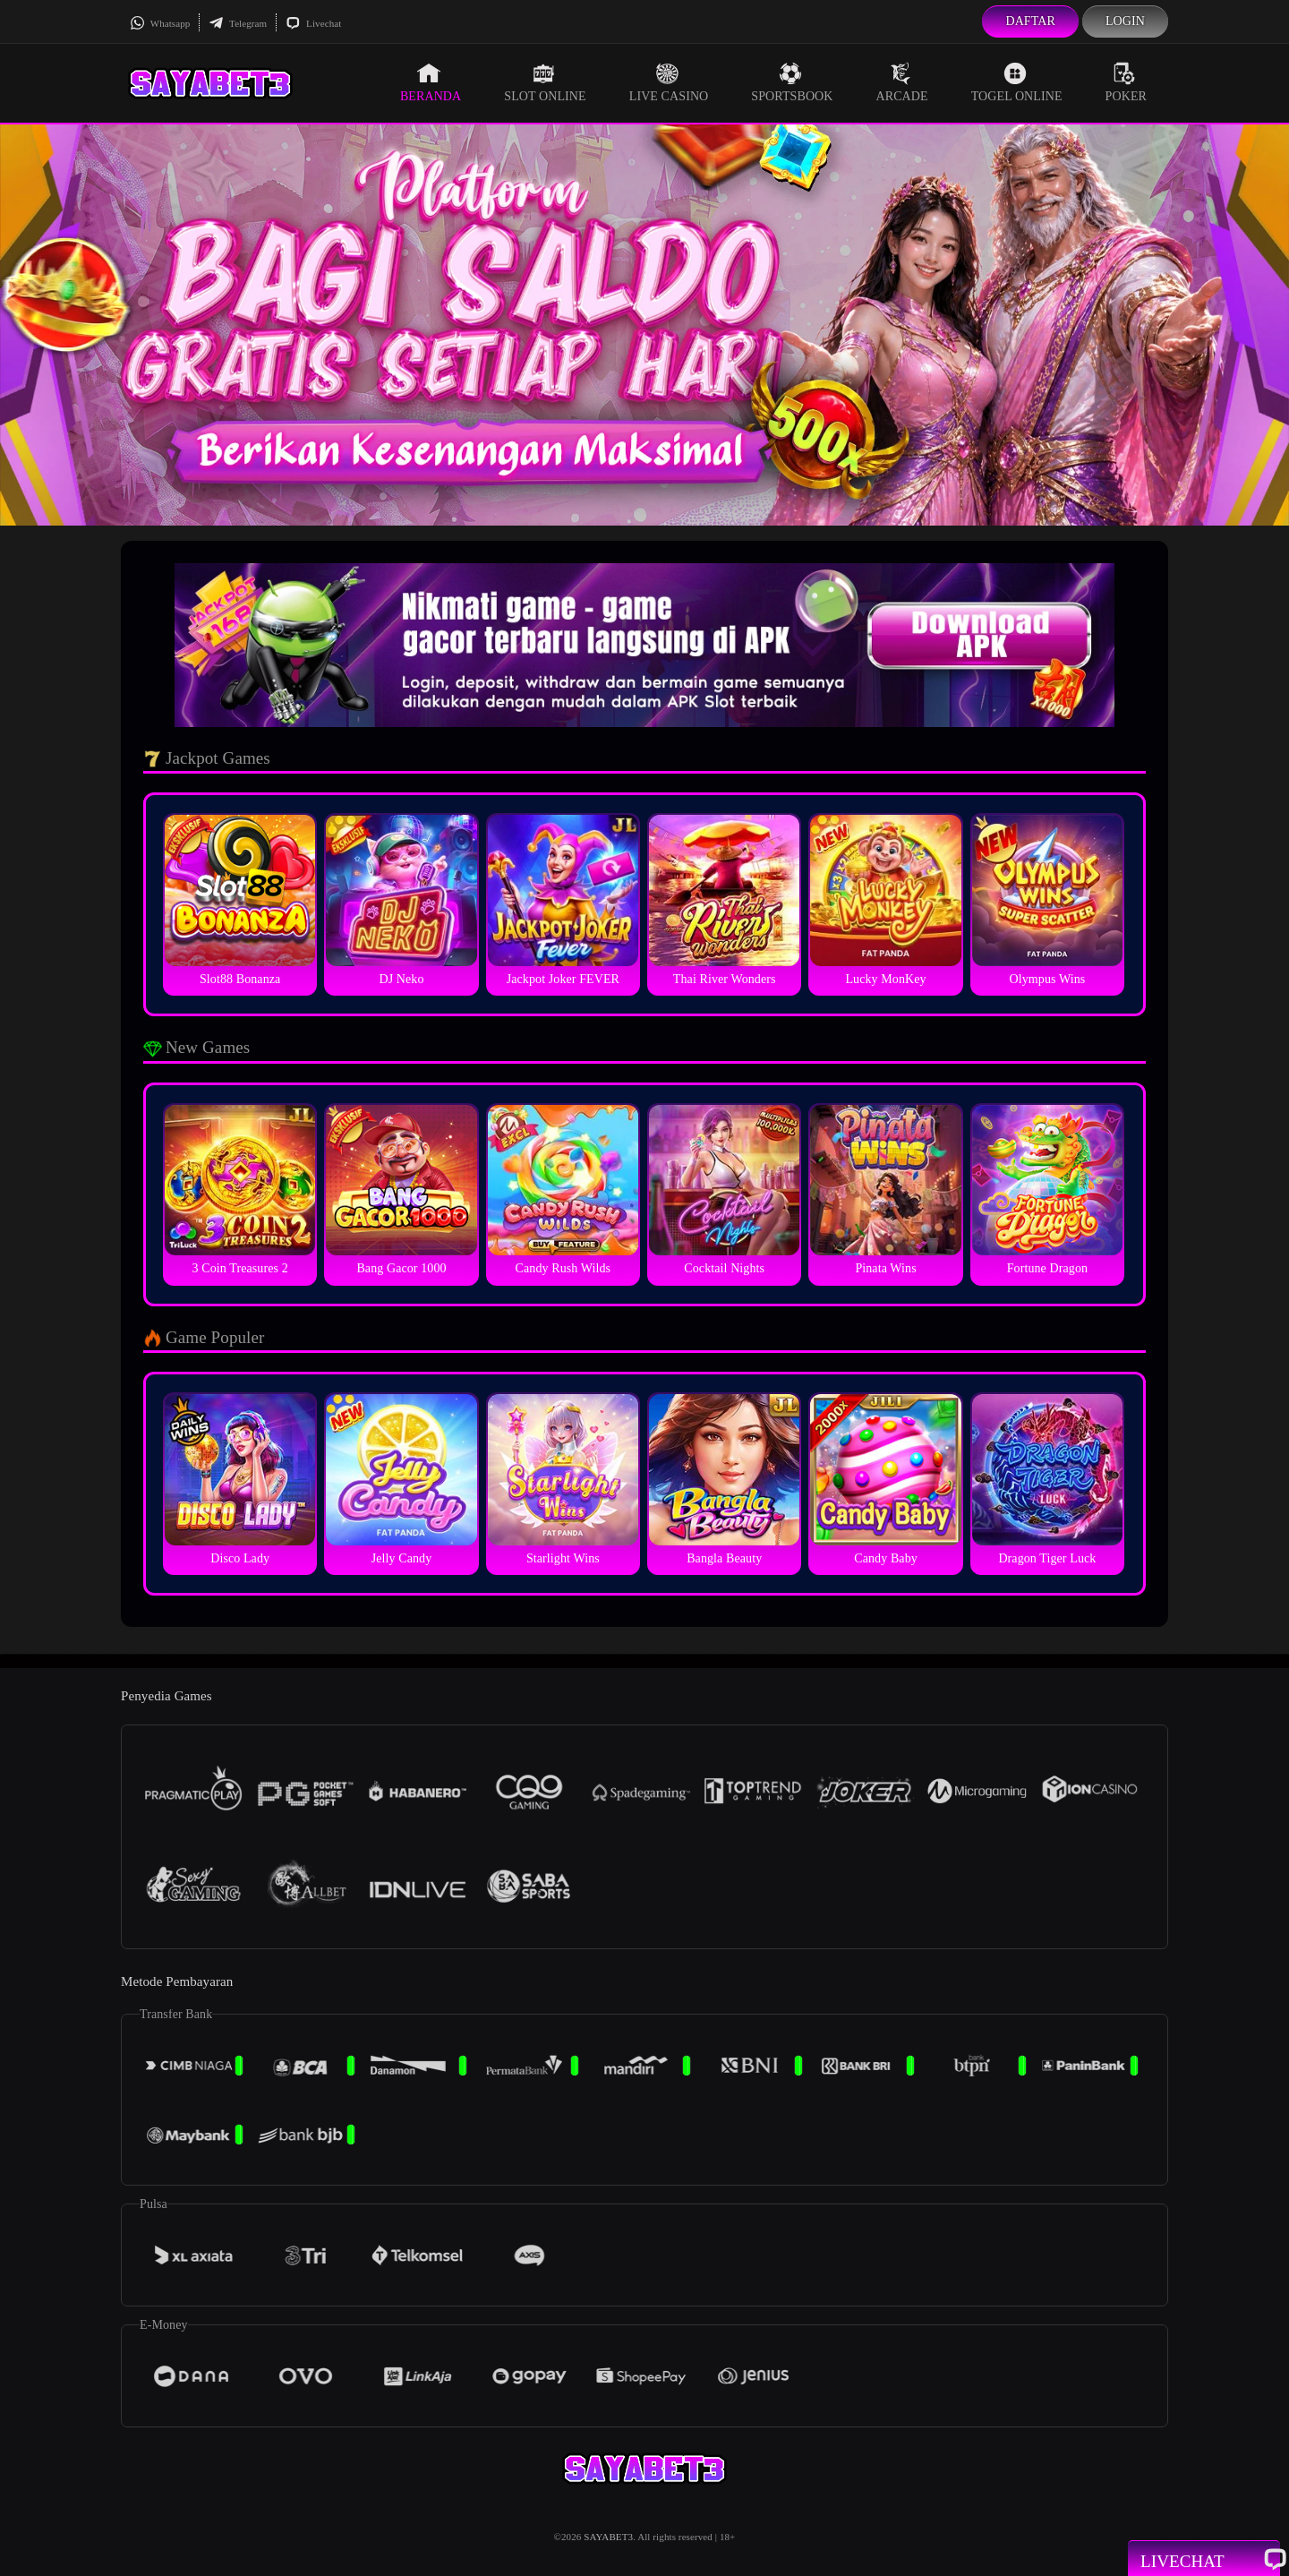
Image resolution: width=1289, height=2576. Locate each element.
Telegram (238, 23)
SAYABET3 (608, 2536)
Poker (1126, 82)
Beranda (430, 82)
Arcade (902, 82)
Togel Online (1017, 82)
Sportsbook (791, 82)
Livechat (313, 23)
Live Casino (669, 82)
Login (1125, 21)
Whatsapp (160, 23)
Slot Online (544, 82)
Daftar (1030, 21)
